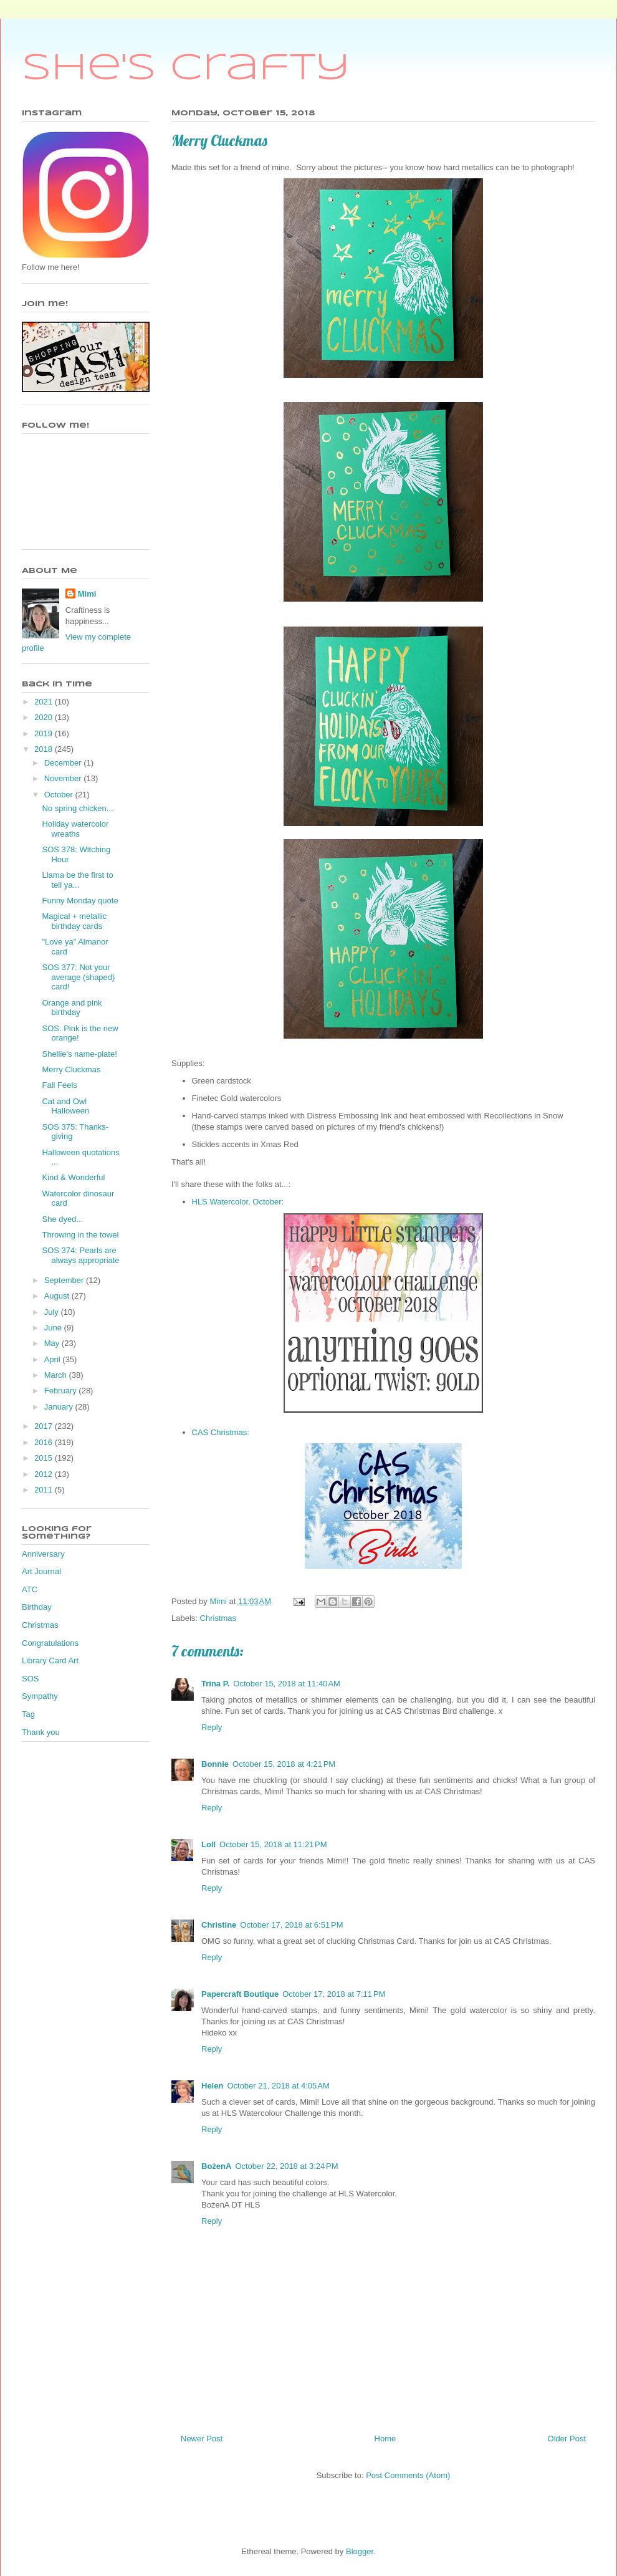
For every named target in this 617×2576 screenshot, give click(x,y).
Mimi (87, 593)
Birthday (37, 1607)
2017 (44, 1426)
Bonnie (215, 1764)
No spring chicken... (77, 808)
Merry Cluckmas (71, 1069)
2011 (44, 1489)
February (61, 1390)
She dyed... (62, 1219)
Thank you (41, 1732)
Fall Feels (59, 1085)
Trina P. (215, 1683)
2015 (44, 1458)
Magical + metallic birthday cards (74, 921)
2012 (44, 1474)
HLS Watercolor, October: (239, 1201)
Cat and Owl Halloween (65, 1106)
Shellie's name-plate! (79, 1054)
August (58, 1295)
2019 (44, 733)
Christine (218, 1925)
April (53, 1359)
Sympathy (40, 1696)
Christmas (218, 1618)
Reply (211, 1727)
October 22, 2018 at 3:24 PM (286, 2166)
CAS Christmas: (220, 1432)
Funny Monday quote (80, 900)
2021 (44, 701)
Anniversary (43, 1554)
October (59, 794)
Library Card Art (50, 1660)
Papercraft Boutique (240, 1994)
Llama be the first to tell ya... (77, 880)
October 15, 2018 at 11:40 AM (286, 1683)
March (56, 1375)
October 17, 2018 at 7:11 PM (333, 1994)
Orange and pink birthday (72, 1007)
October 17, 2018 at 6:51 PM (291, 1925)
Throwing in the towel (80, 1234)
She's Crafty (186, 68)
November (64, 778)
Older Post (567, 2438)
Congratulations (50, 1643)
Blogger (359, 2551)
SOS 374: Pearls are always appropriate (80, 1255)
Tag (28, 1714)
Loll (208, 1844)
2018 (44, 749)
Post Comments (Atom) (408, 2475)
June (54, 1327)
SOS (30, 1678)
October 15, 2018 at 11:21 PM (273, 1844)
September (65, 1280)
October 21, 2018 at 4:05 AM (278, 2085)
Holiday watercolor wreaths (75, 829)
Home (385, 2438)
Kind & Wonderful (73, 1177)
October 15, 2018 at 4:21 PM (283, 1764)
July (52, 1312)
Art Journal (41, 1571)
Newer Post (201, 2438)
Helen (212, 2085)
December (64, 762)
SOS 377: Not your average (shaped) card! (78, 977)
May (53, 1343)
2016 (44, 1442)
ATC (29, 1589)
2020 (44, 717)
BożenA (216, 2166)
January (59, 1406)
